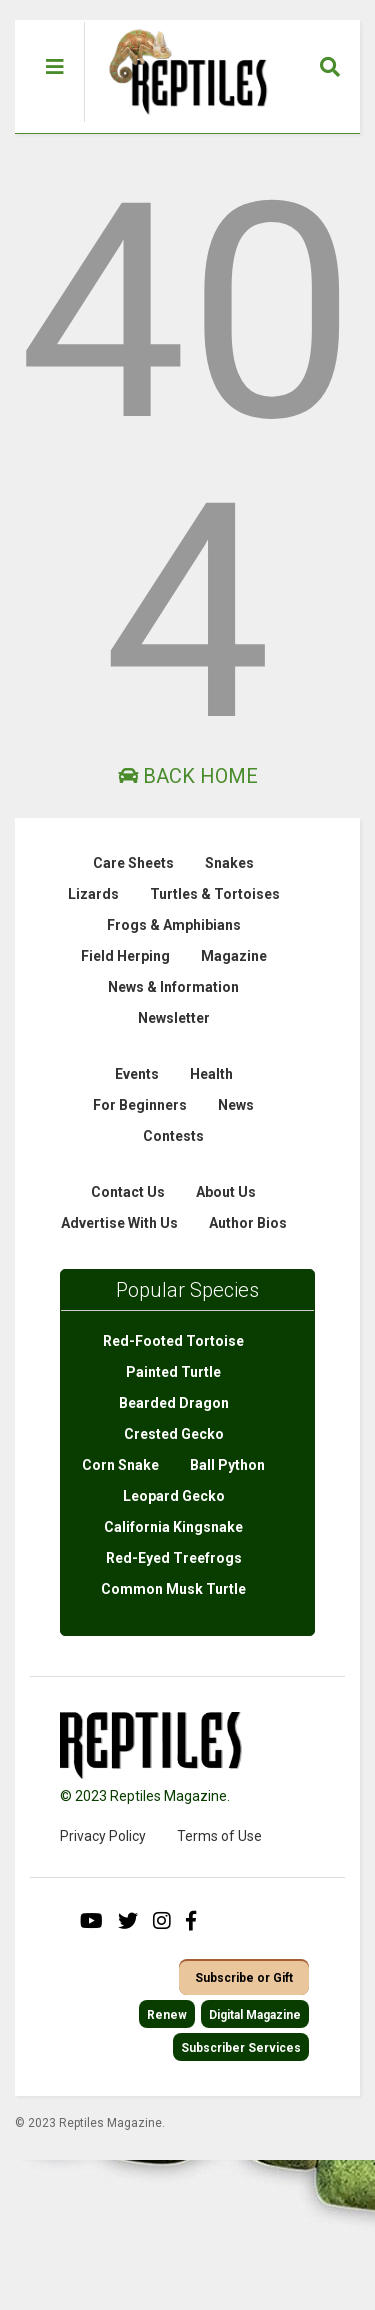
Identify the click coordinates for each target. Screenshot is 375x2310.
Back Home (188, 776)
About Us (226, 1192)
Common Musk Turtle (173, 1589)
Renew (167, 2015)
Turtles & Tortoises (215, 894)
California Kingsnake (173, 1527)
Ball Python (227, 1465)
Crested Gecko (174, 1434)
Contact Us (128, 1192)
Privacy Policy (103, 1836)
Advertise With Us (119, 1223)
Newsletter (174, 1018)
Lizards (93, 894)
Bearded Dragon (174, 1403)
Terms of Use (219, 1836)
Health (211, 1074)
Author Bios (248, 1223)
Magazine (234, 956)
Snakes (229, 863)
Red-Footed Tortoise (173, 1341)
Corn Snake (120, 1465)
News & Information (173, 987)
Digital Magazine (255, 2015)
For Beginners (140, 1105)
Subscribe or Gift (244, 1978)
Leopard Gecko (174, 1496)
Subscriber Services (241, 2048)
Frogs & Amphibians (174, 925)
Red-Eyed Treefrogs (174, 1558)
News (236, 1105)
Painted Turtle (173, 1372)
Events (137, 1074)
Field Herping (125, 956)
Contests (173, 1136)
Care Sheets (133, 863)
